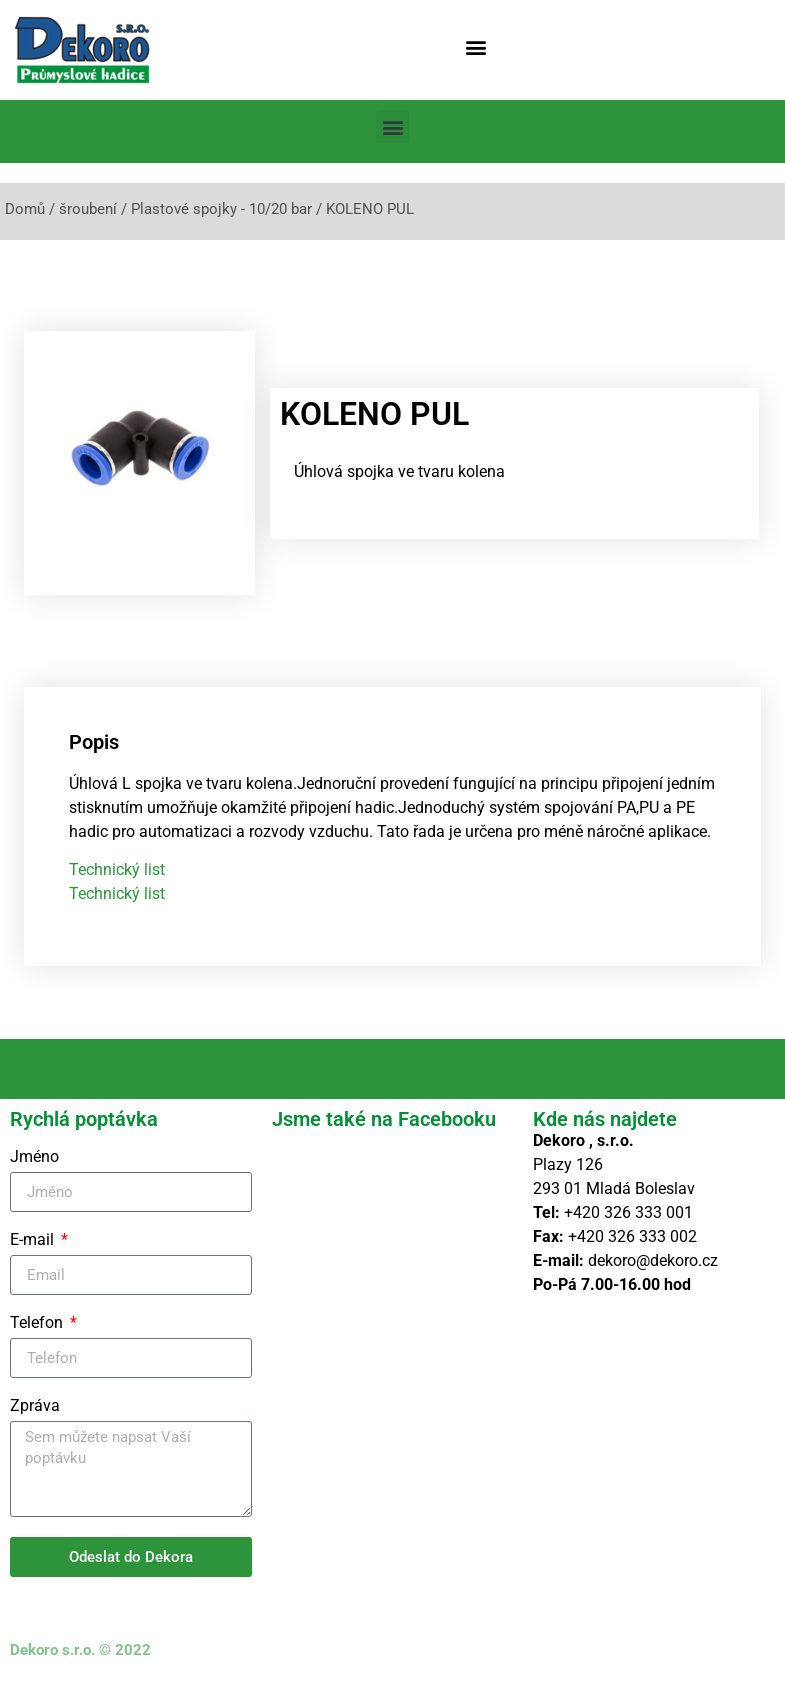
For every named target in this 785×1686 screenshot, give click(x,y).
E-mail (34, 1240)
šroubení (88, 209)
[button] (475, 46)
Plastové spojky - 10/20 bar (221, 209)
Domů (25, 209)
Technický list (117, 869)
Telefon (38, 1323)
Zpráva (35, 1406)
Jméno (34, 1157)
